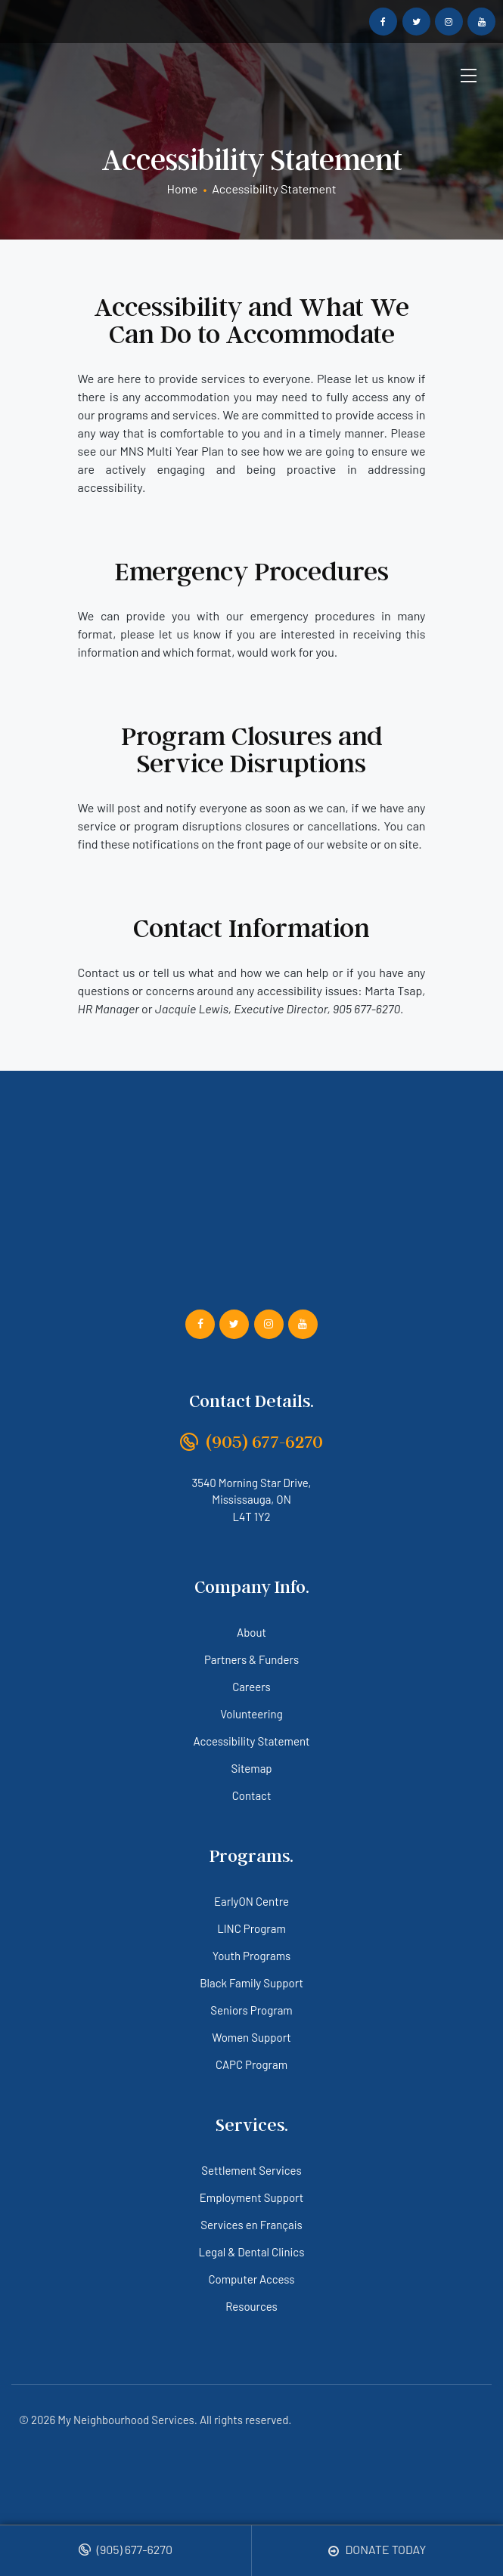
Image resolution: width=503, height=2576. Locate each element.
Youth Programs (252, 1955)
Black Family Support (251, 1983)
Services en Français (251, 2224)
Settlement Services (251, 2170)
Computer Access (251, 2279)
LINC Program (251, 1928)
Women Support (251, 2037)
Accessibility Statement (252, 1741)
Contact (252, 1795)
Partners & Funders (251, 1659)
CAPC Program (251, 2064)
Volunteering (251, 1714)
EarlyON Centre (251, 1901)
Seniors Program (251, 2010)
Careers (251, 1686)
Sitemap (251, 1768)
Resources (251, 2306)
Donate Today (377, 2549)
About (251, 1632)
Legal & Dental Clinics (252, 2252)
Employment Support (251, 2197)
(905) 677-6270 (125, 2550)
